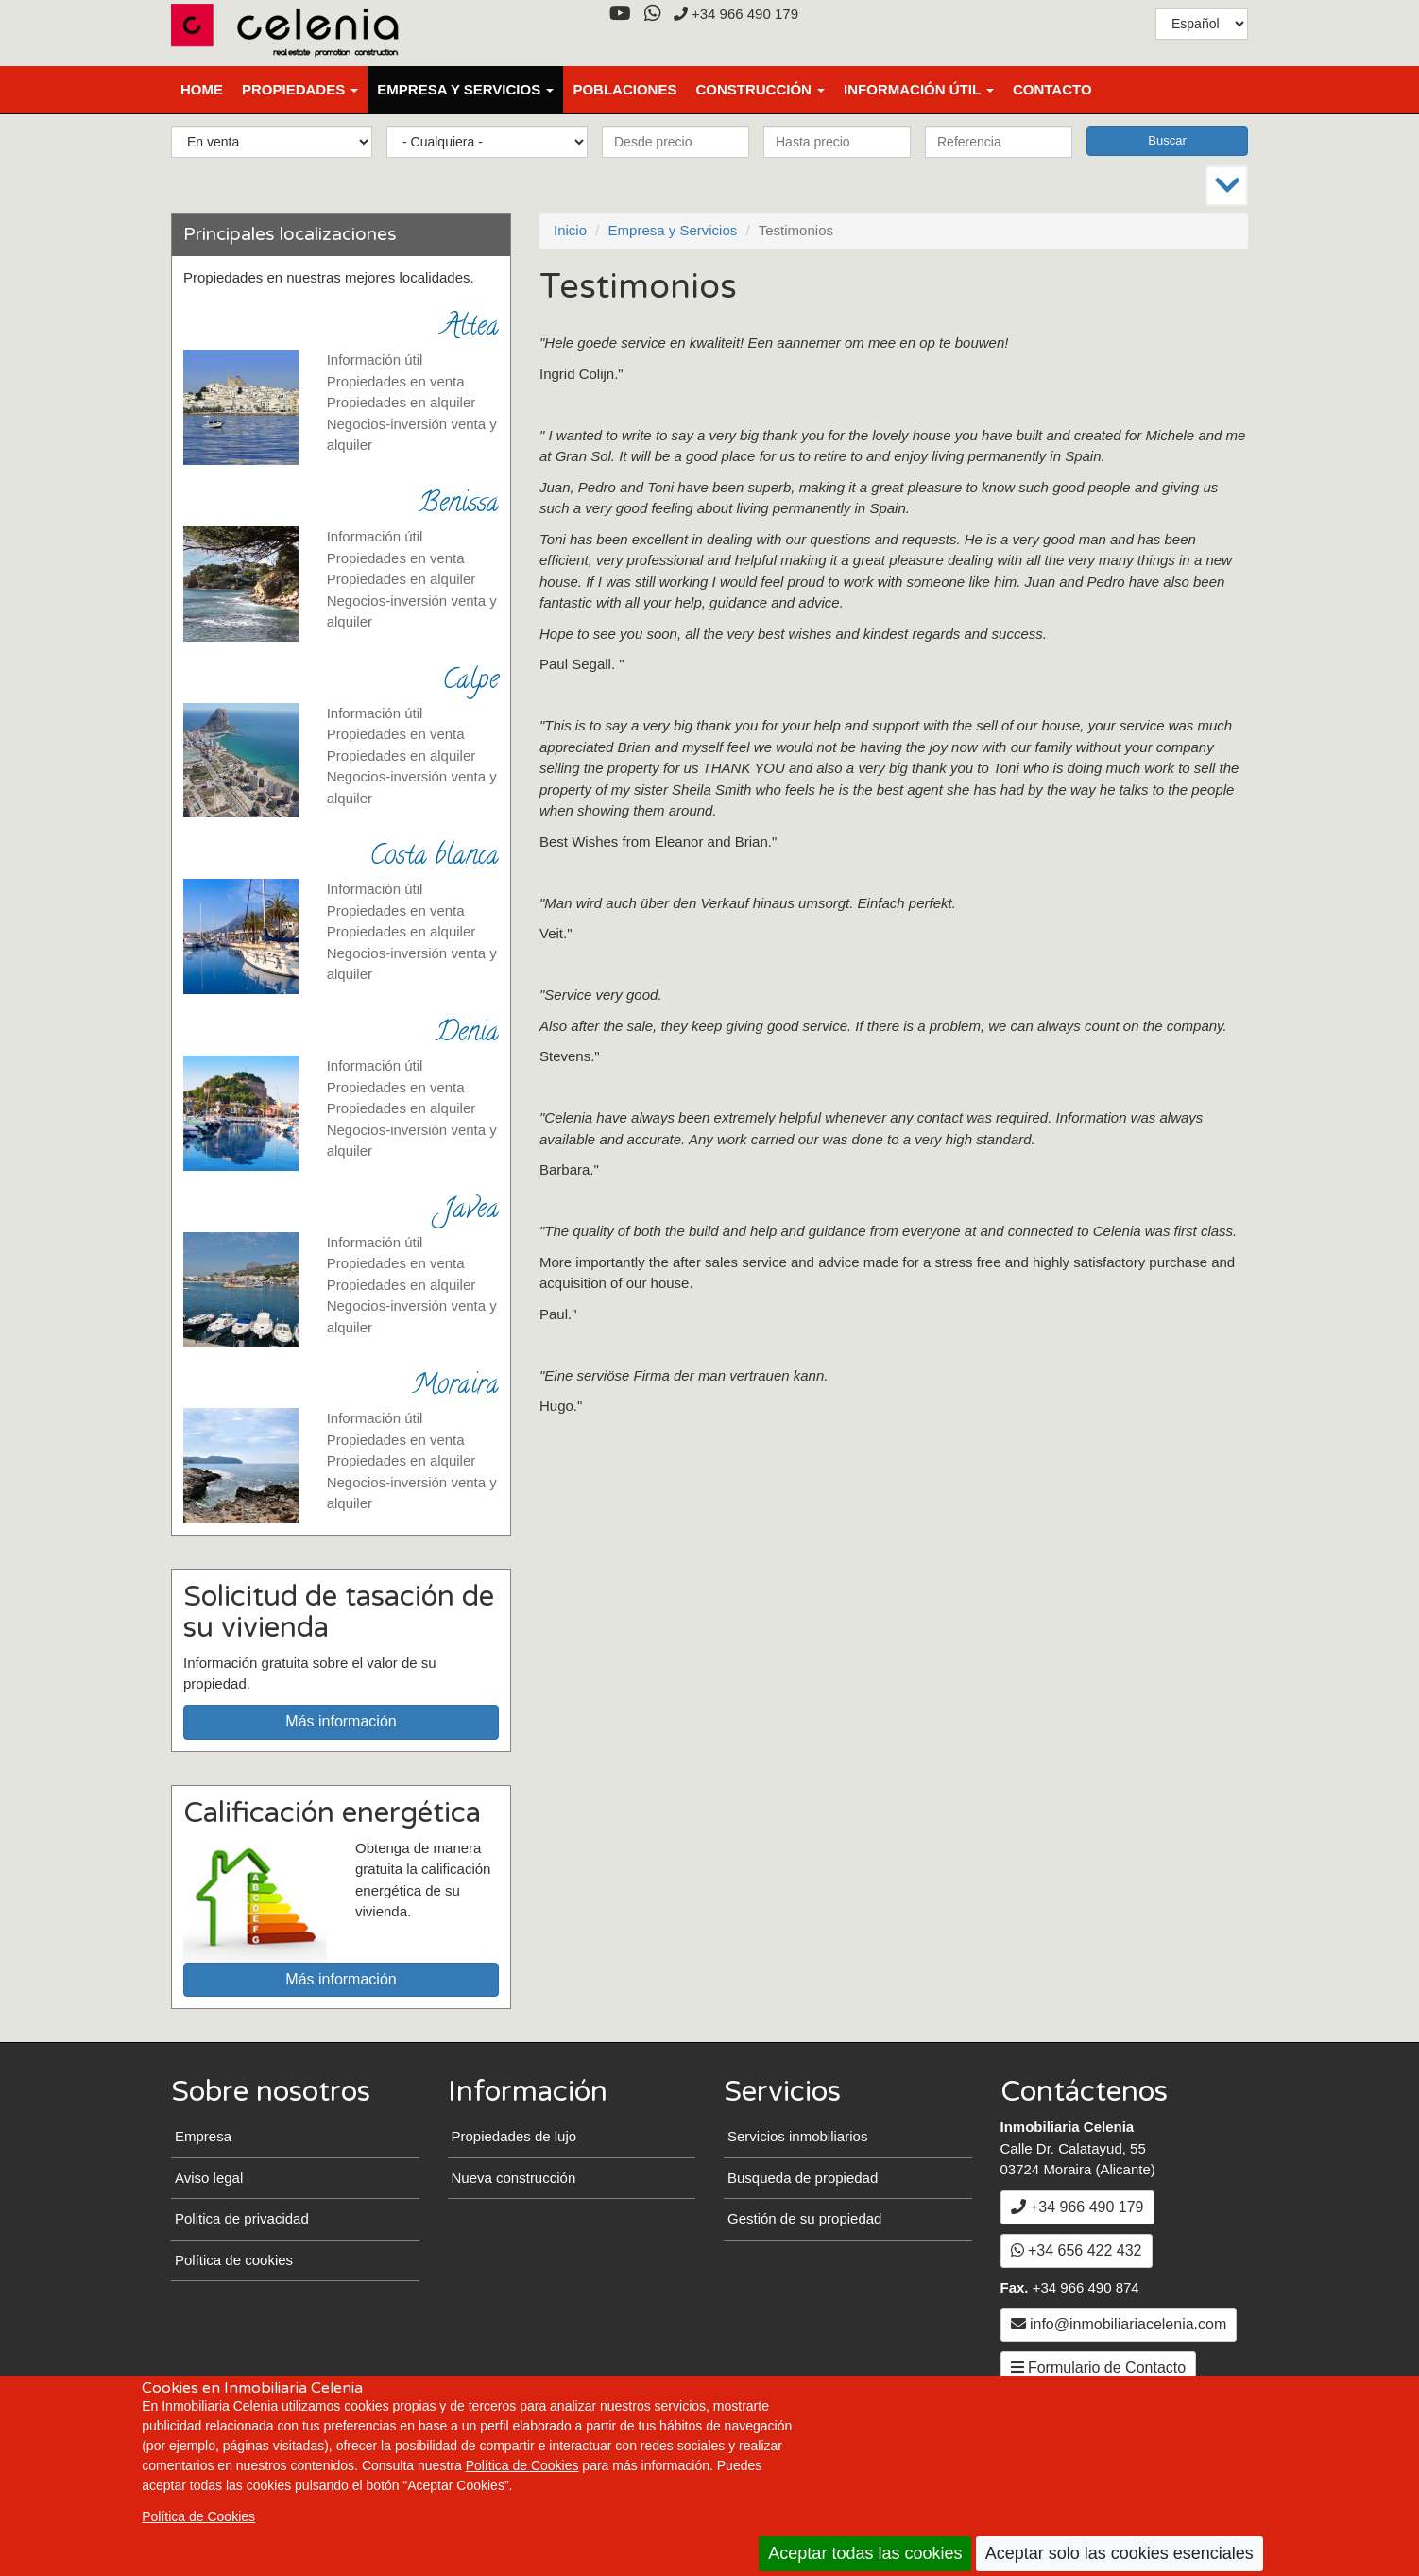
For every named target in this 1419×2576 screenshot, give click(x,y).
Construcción (760, 89)
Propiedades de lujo (514, 2136)
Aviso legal (209, 2178)
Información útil (919, 89)
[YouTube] (619, 14)
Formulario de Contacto (1099, 2368)
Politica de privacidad (242, 2218)
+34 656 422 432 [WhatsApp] (1076, 2250)
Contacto (1052, 89)
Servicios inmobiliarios (797, 2136)
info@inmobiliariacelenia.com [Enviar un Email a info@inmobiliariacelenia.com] (1119, 2324)
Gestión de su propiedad (804, 2218)
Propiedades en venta (396, 381)
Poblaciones (624, 89)
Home (201, 89)
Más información (340, 1721)
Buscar (1167, 140)
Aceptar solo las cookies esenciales (1119, 2553)
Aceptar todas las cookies (865, 2553)
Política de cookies (234, 2260)
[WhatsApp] (652, 14)
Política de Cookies (522, 2465)
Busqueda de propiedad (802, 2178)
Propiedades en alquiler (401, 402)
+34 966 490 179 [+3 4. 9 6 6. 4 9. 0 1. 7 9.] (736, 14)
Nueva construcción (514, 2178)
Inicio (570, 230)
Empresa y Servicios (465, 89)
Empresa (203, 2136)
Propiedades (300, 89)
